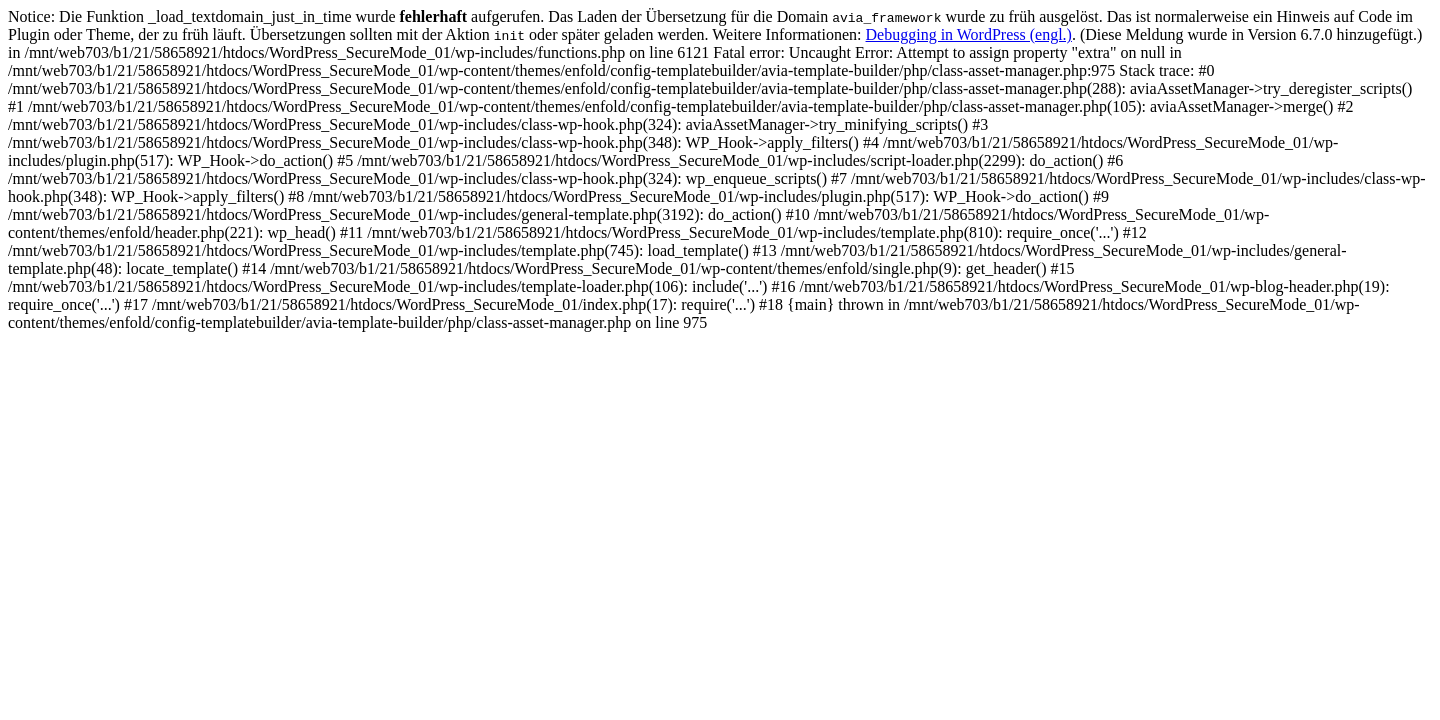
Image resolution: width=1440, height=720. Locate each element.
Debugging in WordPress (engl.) (969, 34)
